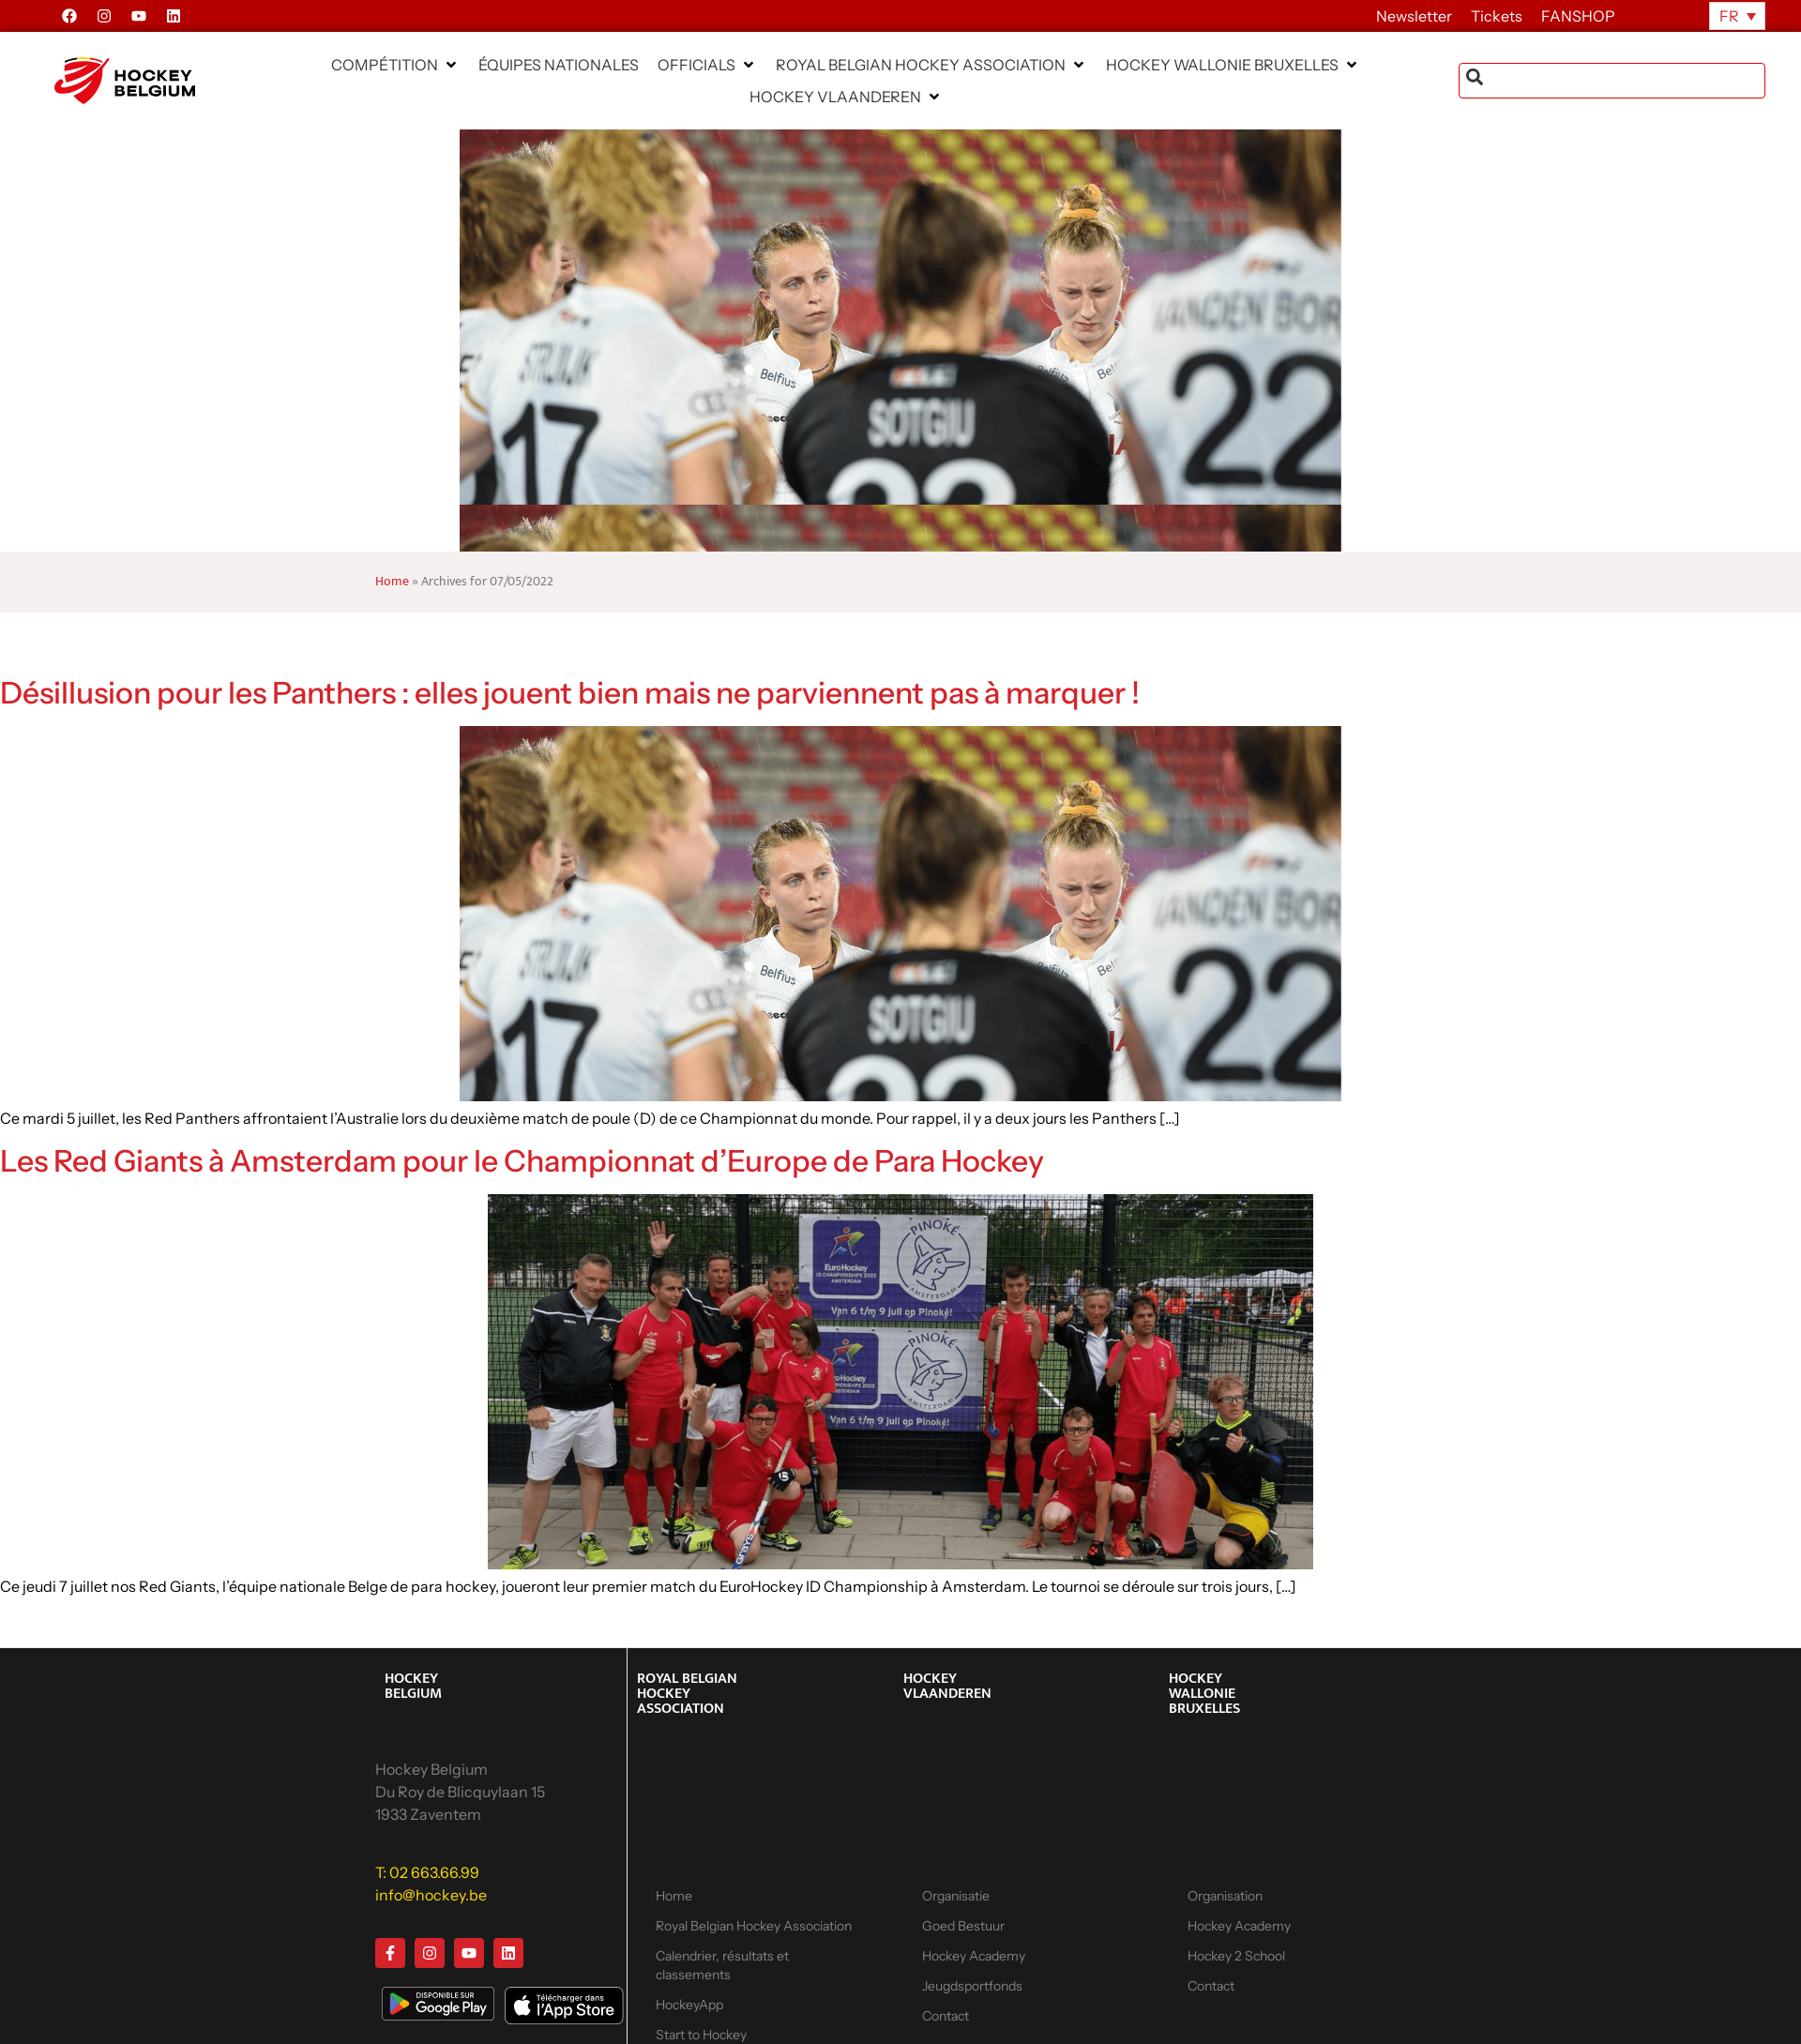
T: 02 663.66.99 (427, 1872)
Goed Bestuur (963, 1925)
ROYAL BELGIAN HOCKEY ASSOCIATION (687, 1693)
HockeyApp (689, 2004)
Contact (945, 2015)
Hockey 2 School (1236, 1955)
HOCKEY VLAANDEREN (947, 1686)
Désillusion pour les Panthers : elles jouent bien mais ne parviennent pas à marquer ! (570, 692)
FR (1729, 16)
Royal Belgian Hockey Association (754, 1925)
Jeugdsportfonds (972, 1985)
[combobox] (1612, 80)
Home (392, 581)
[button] (395, 65)
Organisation (1225, 1895)
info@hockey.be (431, 1894)
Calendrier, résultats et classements (722, 1965)
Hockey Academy (973, 1955)
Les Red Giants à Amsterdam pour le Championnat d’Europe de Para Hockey (522, 1161)
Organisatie (956, 1895)
